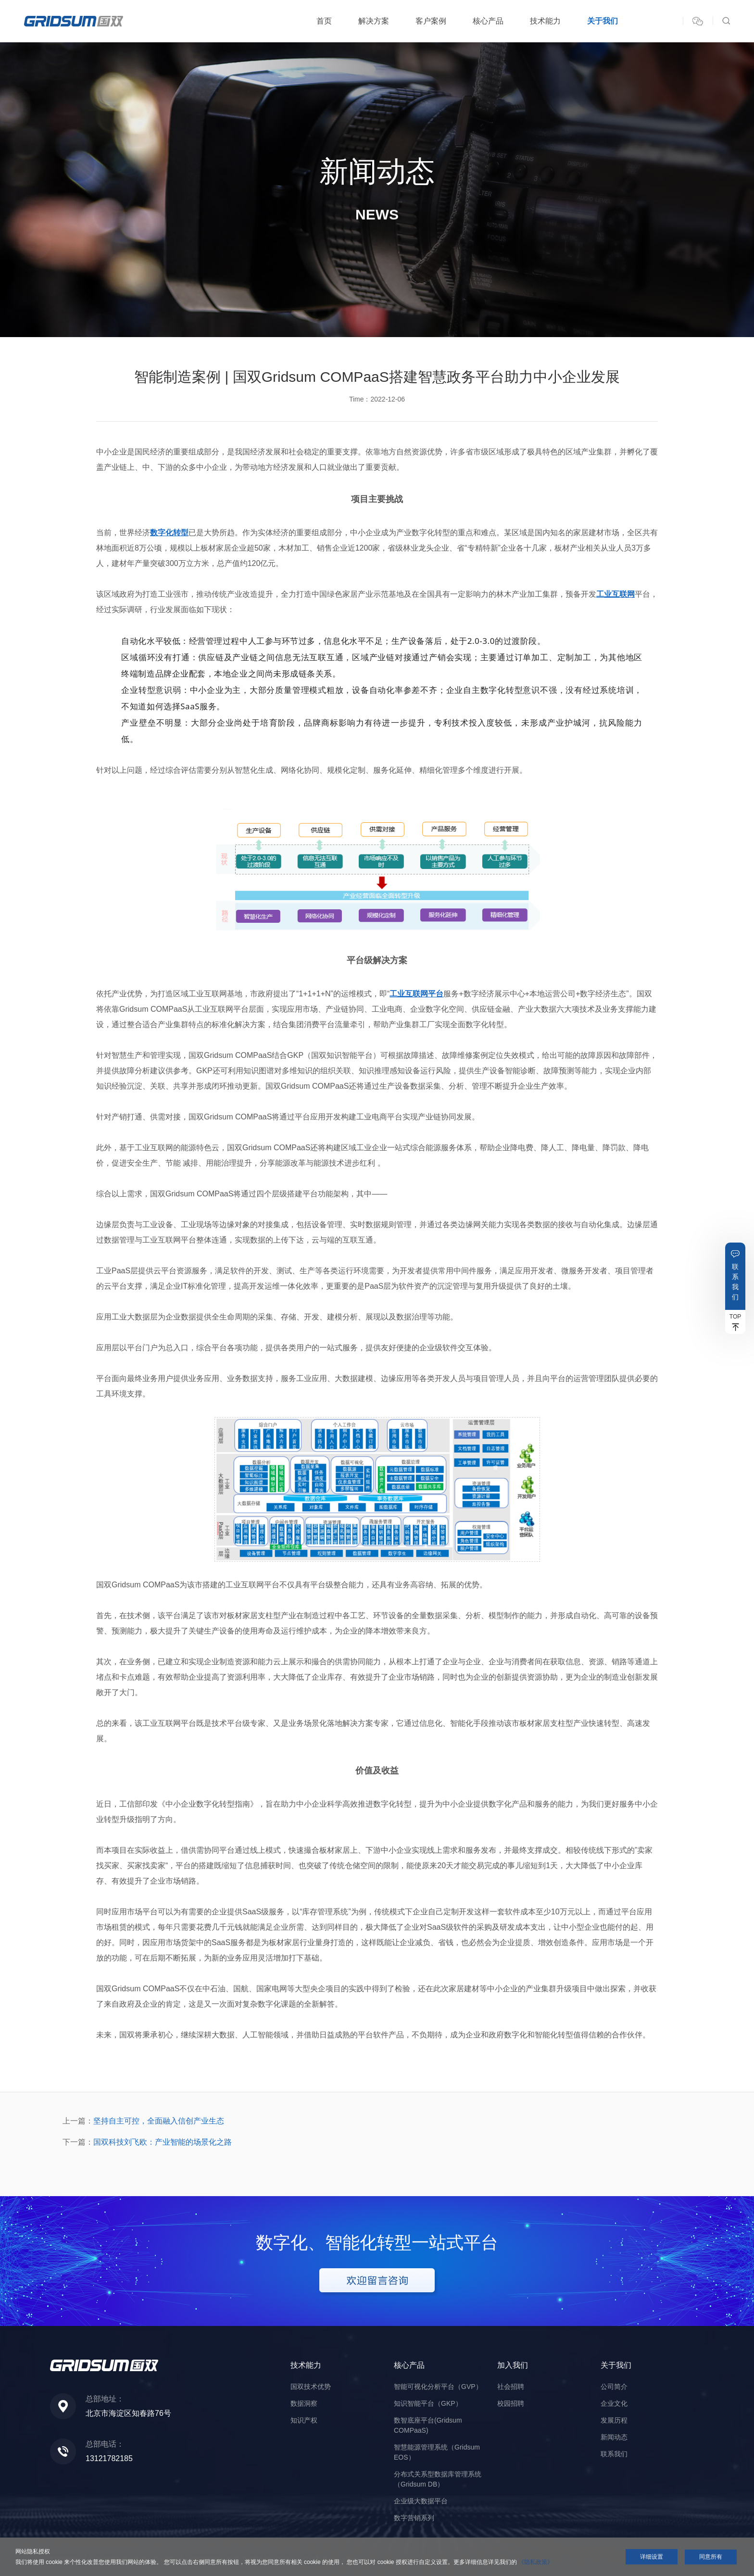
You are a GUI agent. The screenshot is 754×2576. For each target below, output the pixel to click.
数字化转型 (169, 532)
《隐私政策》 (535, 2562)
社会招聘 (510, 2386)
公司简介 (614, 2386)
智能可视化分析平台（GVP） (438, 2386)
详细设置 (651, 2556)
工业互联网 (615, 594)
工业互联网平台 (416, 994)
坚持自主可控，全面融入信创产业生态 (158, 2121)
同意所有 (710, 2556)
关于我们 (602, 21)
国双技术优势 (310, 2386)
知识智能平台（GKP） (428, 2403)
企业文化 (614, 2403)
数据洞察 (303, 2403)
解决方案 (373, 21)
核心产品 (488, 21)
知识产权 (303, 2420)
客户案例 (430, 21)
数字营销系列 (414, 2518)
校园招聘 (510, 2403)
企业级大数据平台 (421, 2501)
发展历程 (614, 2420)
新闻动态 (614, 2437)
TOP (735, 1316)
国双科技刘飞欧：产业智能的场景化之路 (162, 2142)
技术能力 (545, 21)
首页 (324, 21)
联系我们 (735, 1282)
